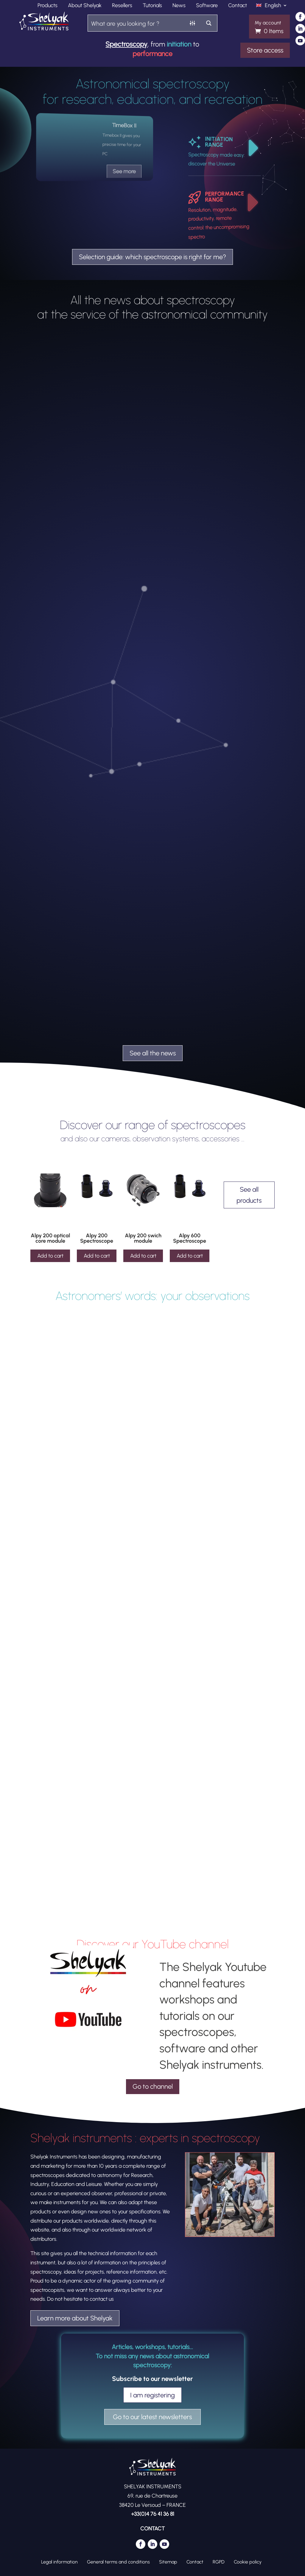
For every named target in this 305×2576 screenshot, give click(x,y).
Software (207, 6)
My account (268, 23)
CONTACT (152, 2528)
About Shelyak (85, 6)
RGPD (219, 2561)
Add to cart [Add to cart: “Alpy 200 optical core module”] (50, 1256)
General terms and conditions (118, 2561)
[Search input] (136, 23)
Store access (265, 50)
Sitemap (168, 2561)
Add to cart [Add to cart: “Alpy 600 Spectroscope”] (190, 1256)
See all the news (153, 1053)
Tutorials (152, 6)
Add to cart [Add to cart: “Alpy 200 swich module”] (143, 1256)
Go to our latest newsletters (152, 2417)
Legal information (59, 2561)
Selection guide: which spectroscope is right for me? (152, 257)
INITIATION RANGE (219, 142)
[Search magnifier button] (209, 23)
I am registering (152, 2395)
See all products (249, 1194)
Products (47, 6)
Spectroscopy (126, 44)
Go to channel (153, 2086)
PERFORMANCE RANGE (224, 196)
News (179, 6)
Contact (237, 6)
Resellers (122, 6)
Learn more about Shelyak (75, 2318)
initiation (179, 44)
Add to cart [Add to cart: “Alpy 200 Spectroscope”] (97, 1256)
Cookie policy (248, 2561)
